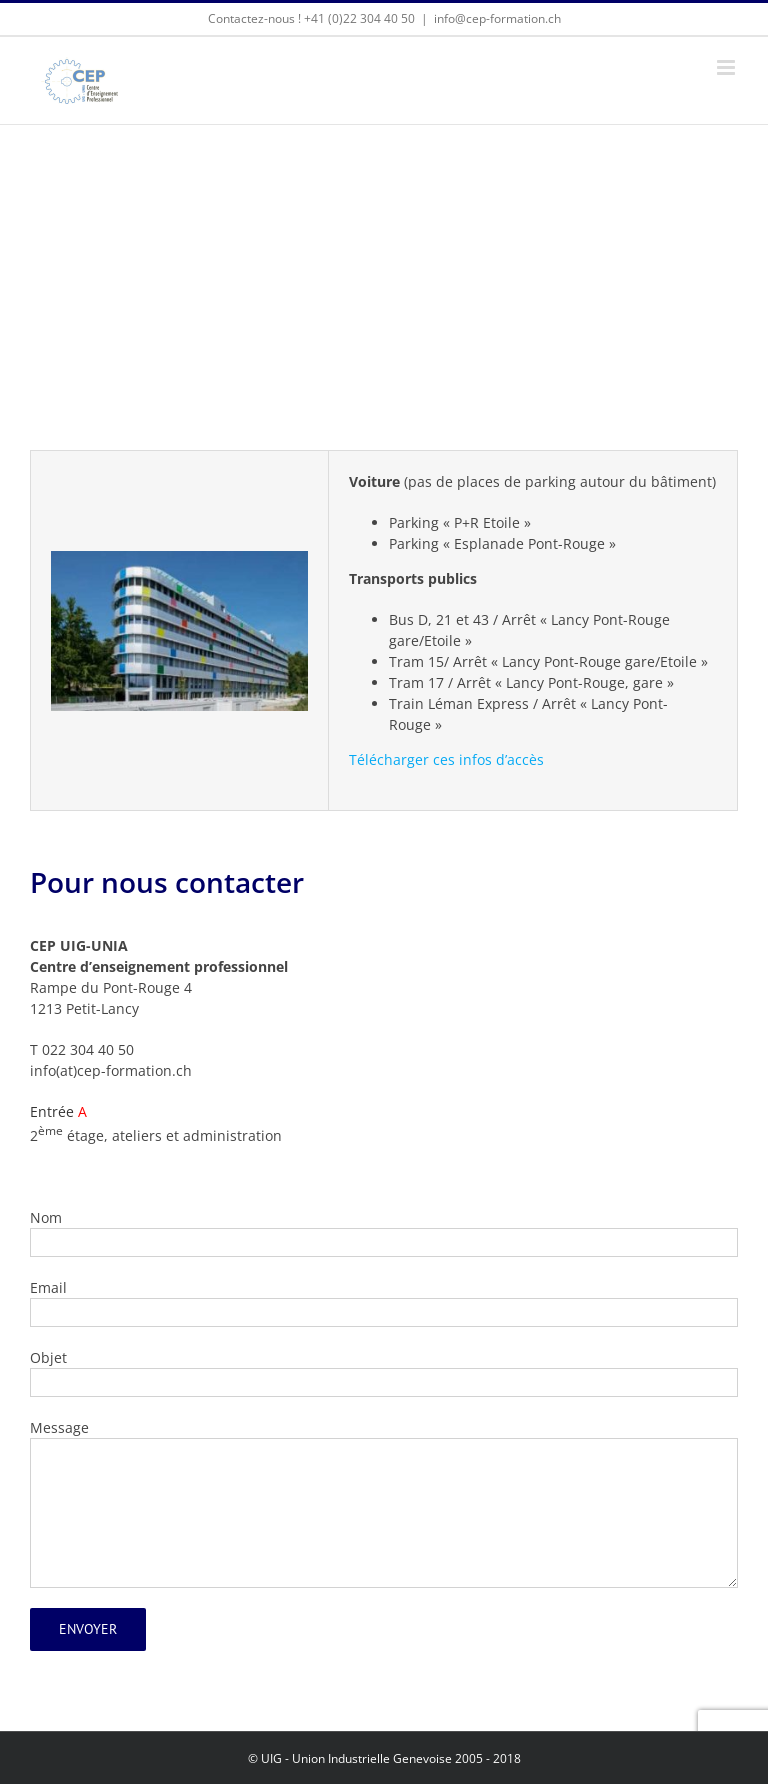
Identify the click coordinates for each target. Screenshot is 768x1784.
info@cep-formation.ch (497, 18)
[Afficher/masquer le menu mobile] (727, 67)
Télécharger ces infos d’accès (446, 759)
